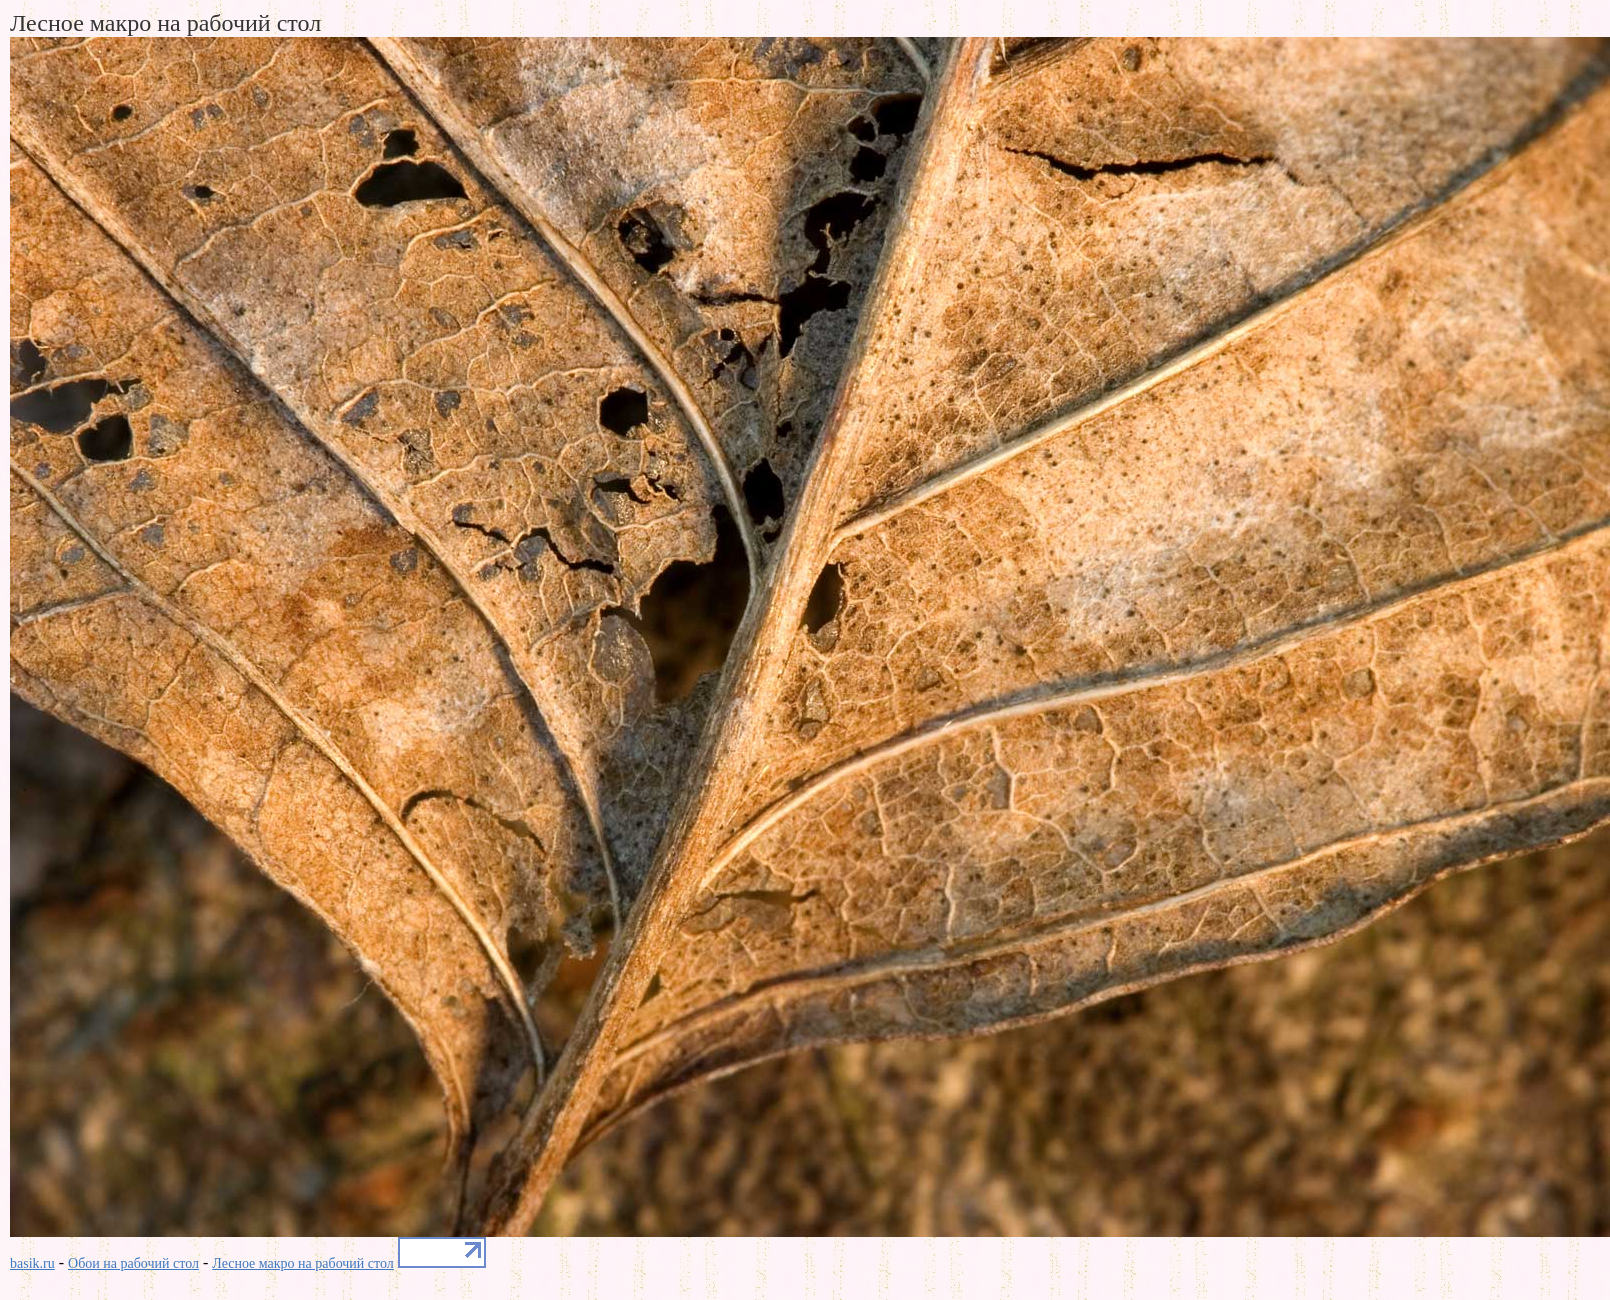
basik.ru (32, 1263)
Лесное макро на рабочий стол (303, 1263)
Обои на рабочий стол (133, 1263)
